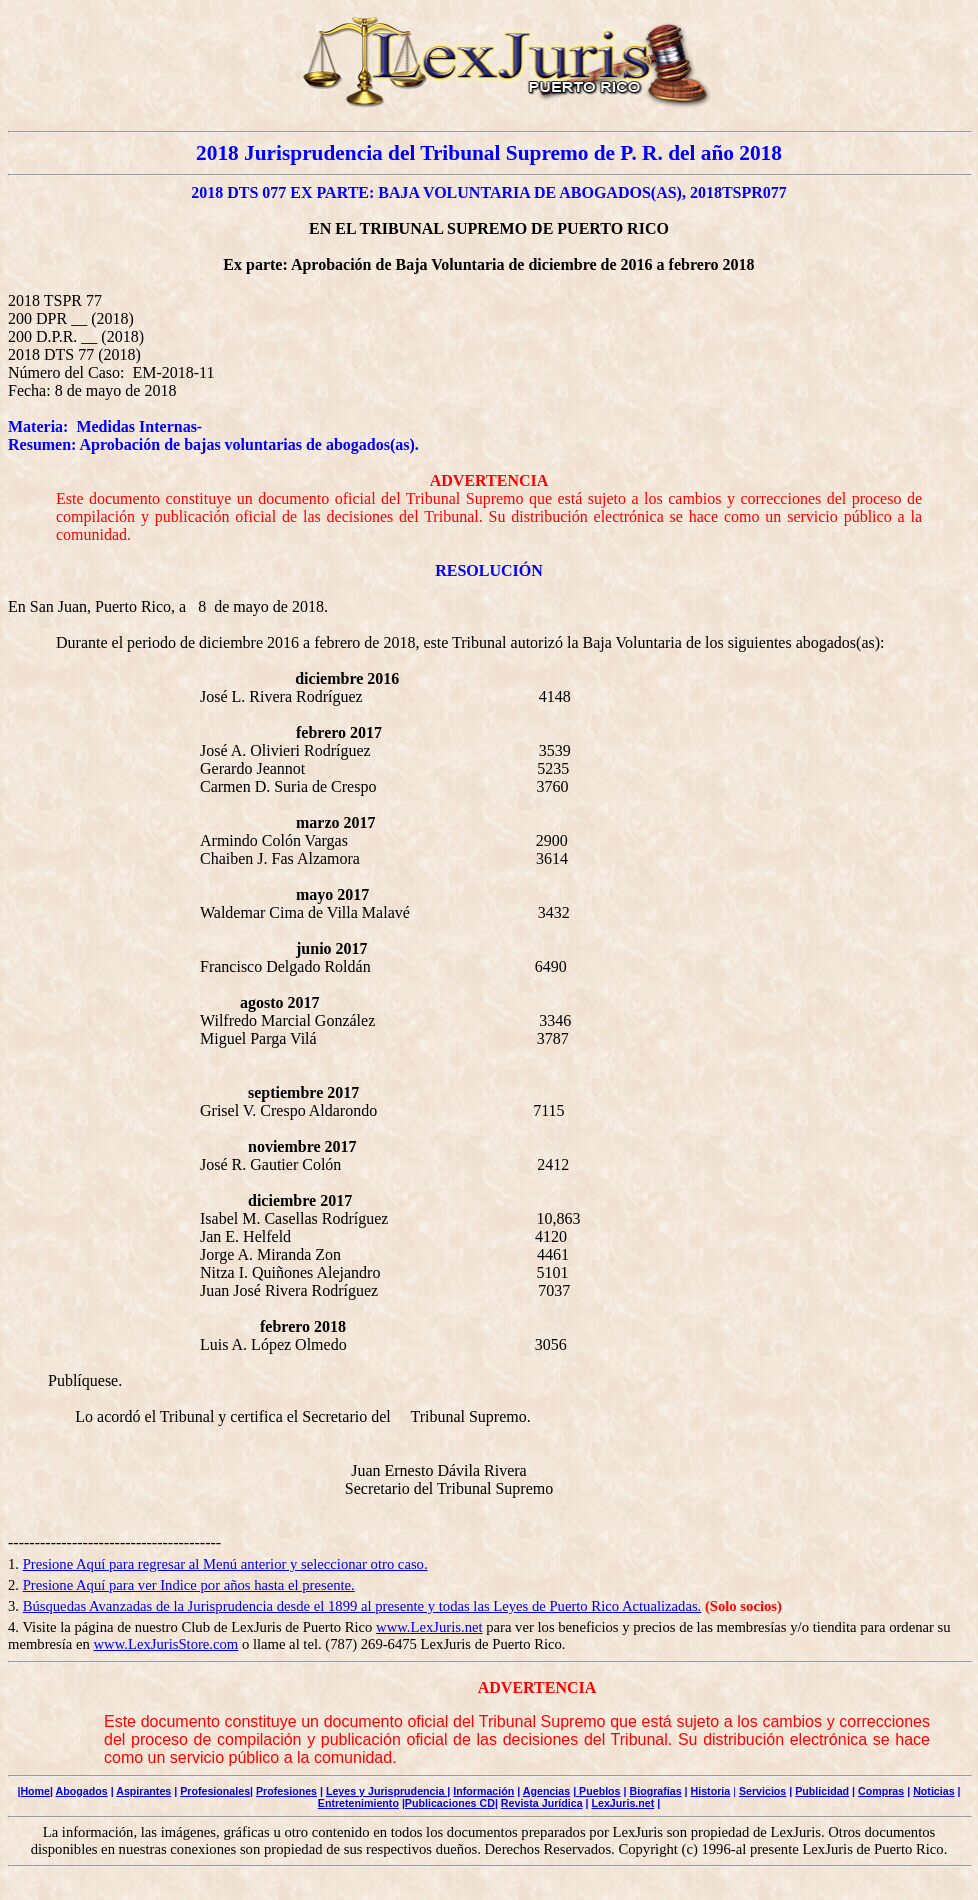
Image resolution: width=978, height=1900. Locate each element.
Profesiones (286, 1791)
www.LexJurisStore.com (165, 1644)
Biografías (655, 1791)
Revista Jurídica (542, 1803)
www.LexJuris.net (429, 1627)
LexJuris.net (622, 1803)
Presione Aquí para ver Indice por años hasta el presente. (189, 1585)
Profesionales (215, 1791)
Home (35, 1791)
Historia (711, 1791)
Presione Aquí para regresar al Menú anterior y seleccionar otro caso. (225, 1564)
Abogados (82, 1791)
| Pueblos (596, 1791)
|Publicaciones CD (448, 1803)
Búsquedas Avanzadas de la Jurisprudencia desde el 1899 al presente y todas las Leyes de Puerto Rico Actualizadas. (362, 1606)
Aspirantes (143, 1791)
